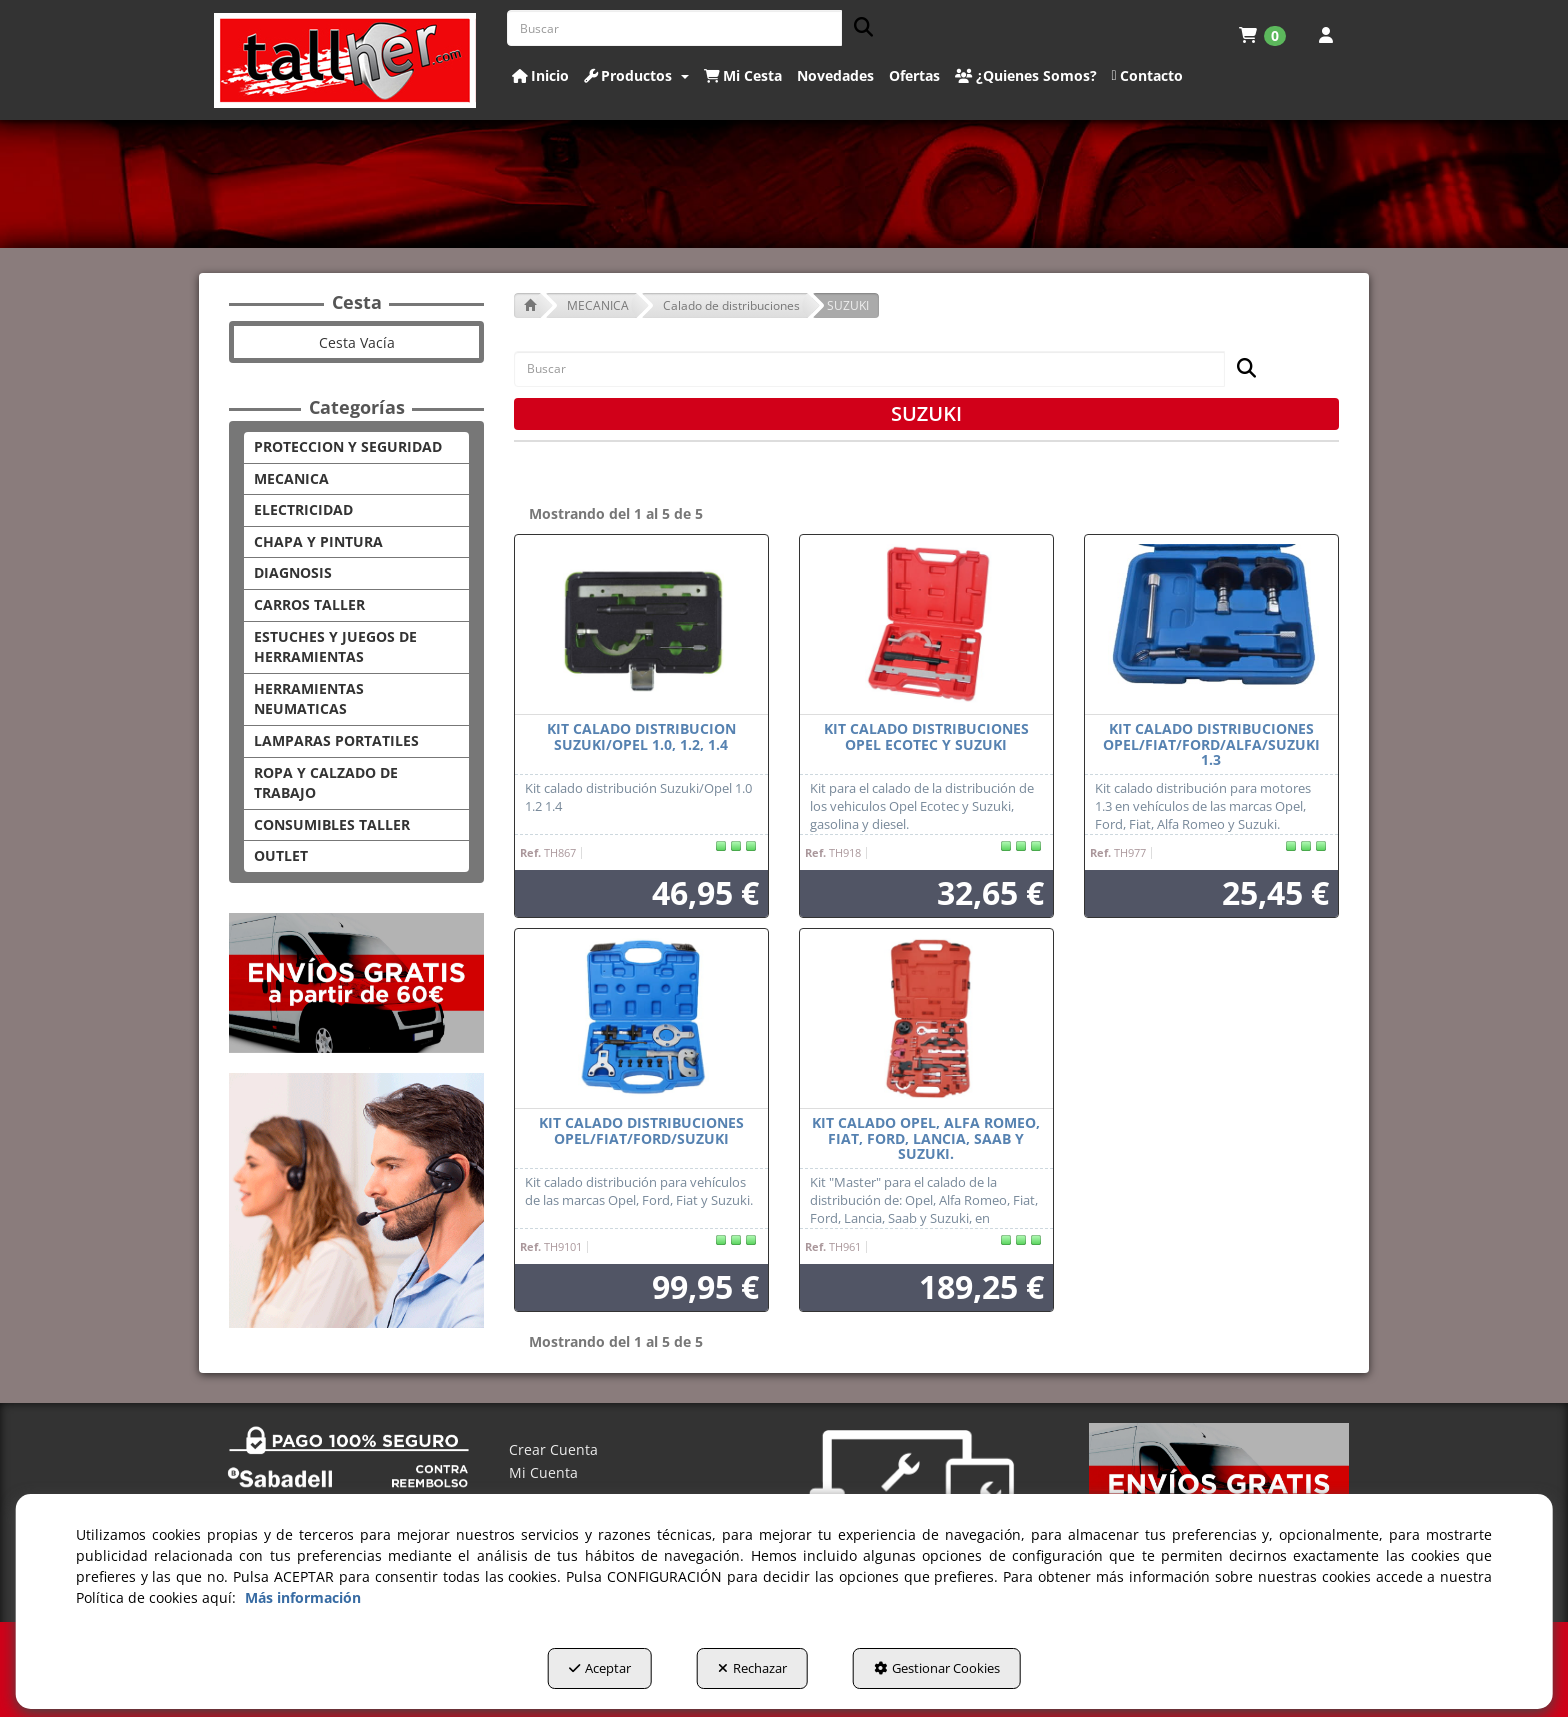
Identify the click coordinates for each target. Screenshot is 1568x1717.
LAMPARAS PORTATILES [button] (336, 740)
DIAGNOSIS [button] (293, 572)
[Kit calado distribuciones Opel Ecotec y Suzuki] (926, 625)
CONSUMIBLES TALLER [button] (332, 824)
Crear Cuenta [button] (553, 1449)
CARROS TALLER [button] (309, 604)
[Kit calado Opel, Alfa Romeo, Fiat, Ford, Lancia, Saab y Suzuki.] (926, 1019)
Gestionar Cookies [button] (937, 1668)
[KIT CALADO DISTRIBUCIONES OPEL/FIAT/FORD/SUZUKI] (641, 1019)
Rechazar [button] (752, 1668)
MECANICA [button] (291, 478)
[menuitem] (1262, 35)
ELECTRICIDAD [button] (303, 509)
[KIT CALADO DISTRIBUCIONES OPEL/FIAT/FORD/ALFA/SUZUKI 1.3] (1211, 625)
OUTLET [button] (281, 855)
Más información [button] (303, 1597)
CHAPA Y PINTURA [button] (318, 541)
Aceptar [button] (600, 1668)
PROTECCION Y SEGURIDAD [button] (348, 446)
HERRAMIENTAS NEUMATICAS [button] (309, 699)
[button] (345, 60)
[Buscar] (857, 28)
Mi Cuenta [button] (543, 1472)
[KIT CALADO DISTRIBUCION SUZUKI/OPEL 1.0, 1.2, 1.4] (641, 625)
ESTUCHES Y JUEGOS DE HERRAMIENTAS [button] (335, 647)
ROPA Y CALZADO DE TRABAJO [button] (326, 783)
